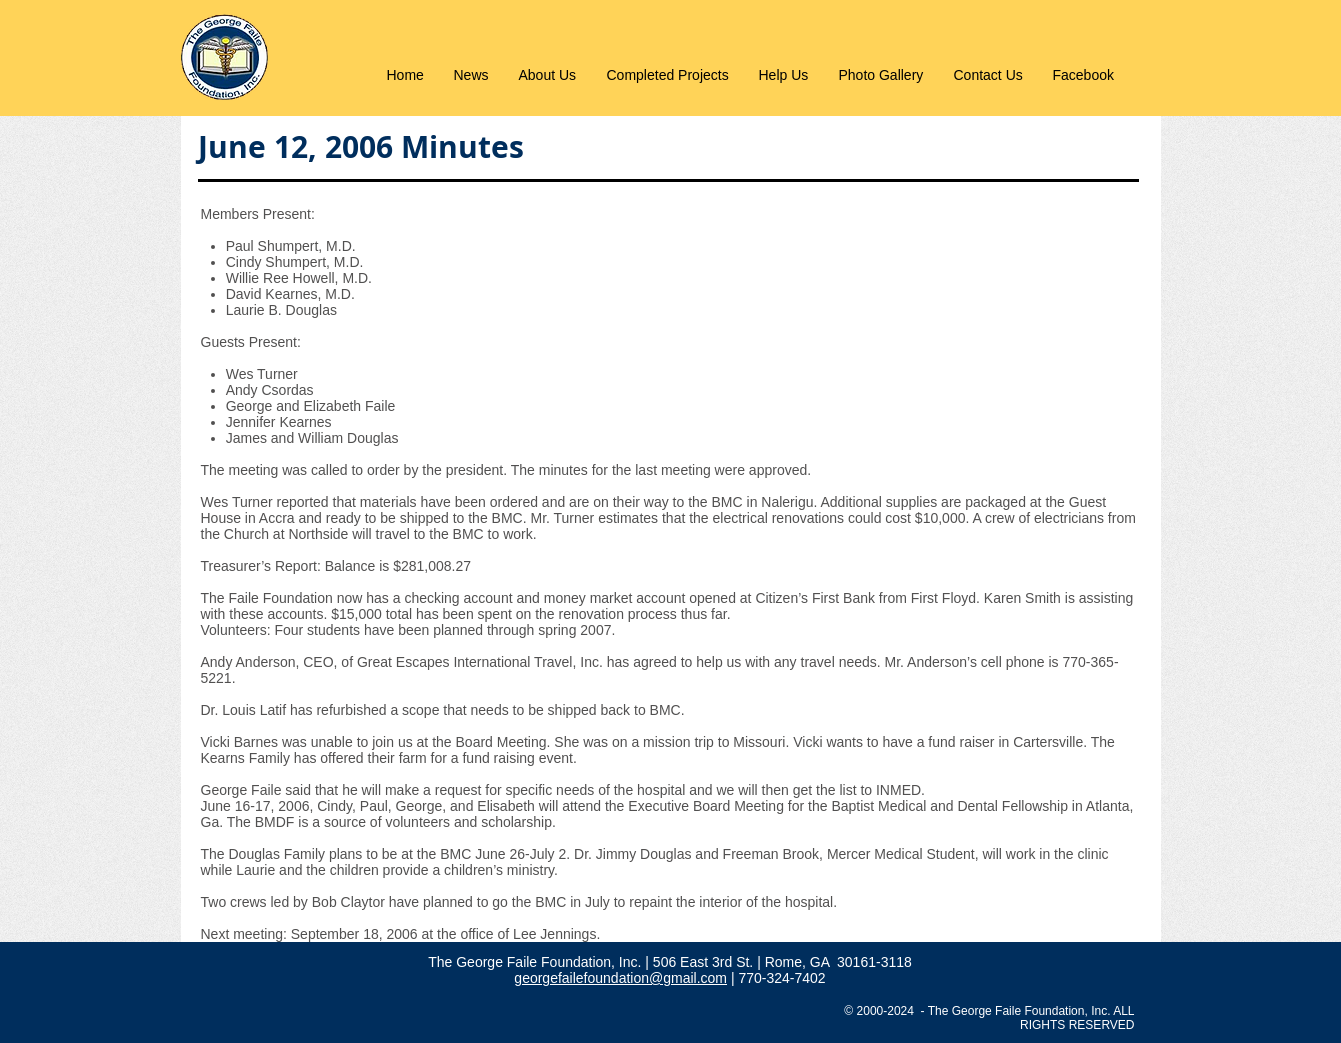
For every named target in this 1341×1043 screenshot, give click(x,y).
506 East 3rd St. (705, 962)
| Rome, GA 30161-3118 (834, 962)
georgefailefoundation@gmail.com (620, 978)
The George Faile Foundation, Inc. (536, 962)
